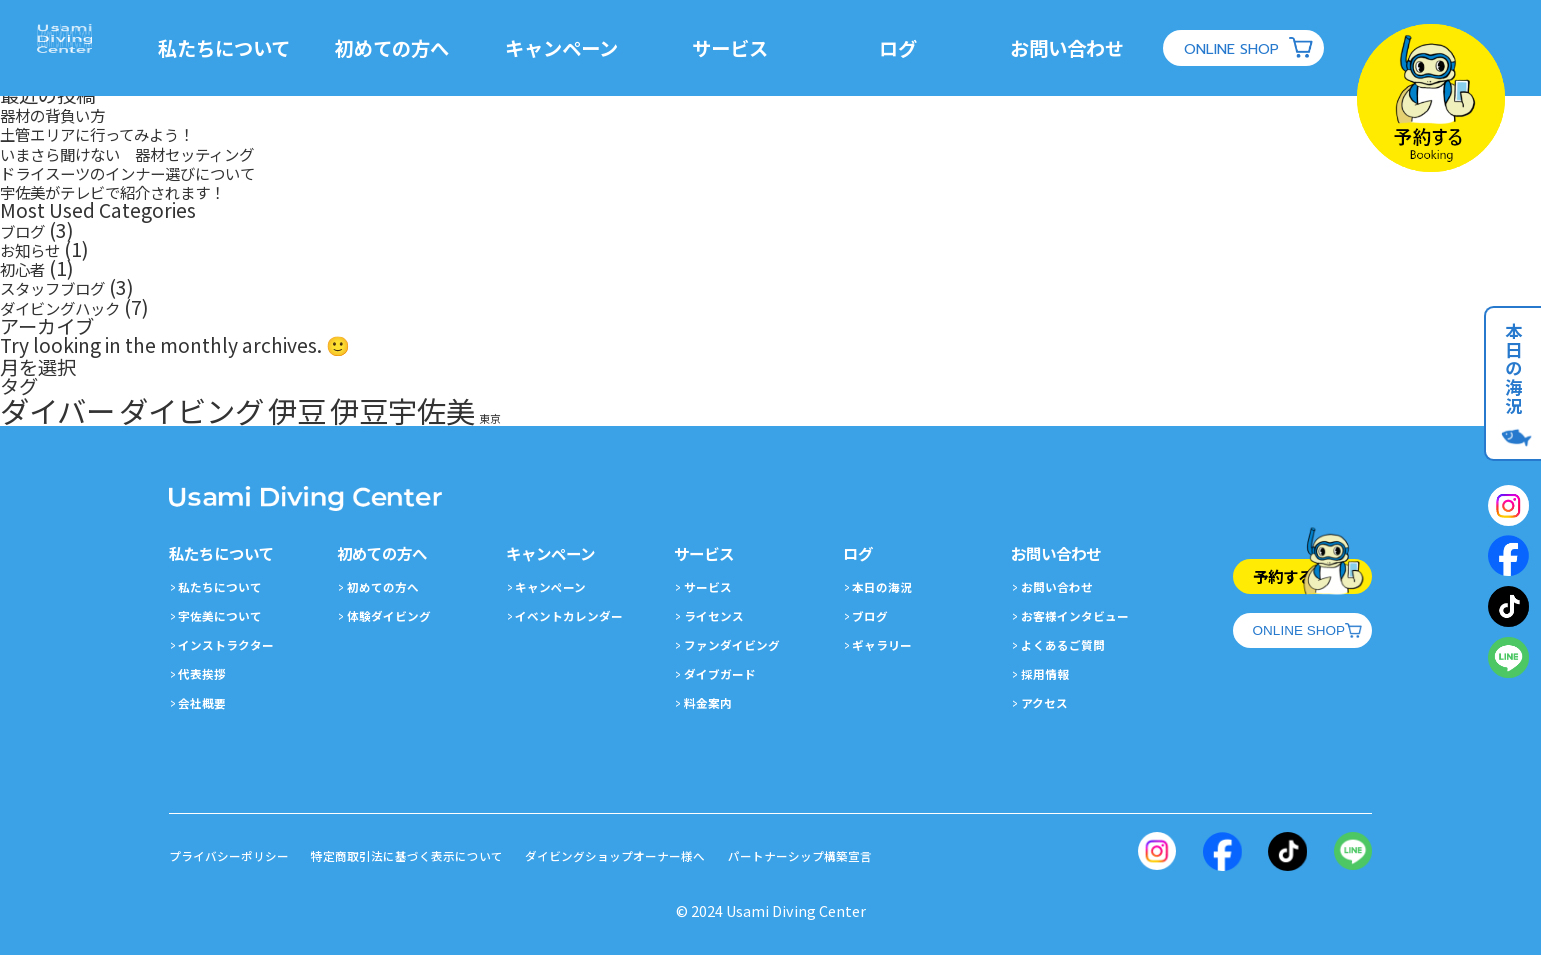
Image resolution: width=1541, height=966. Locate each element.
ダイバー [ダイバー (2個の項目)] (57, 410)
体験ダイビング (398, 625)
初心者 (28, 268)
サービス (743, 48)
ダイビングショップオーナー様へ (692, 866)
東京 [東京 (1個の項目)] (490, 418)
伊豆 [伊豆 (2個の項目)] (297, 410)
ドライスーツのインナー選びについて (160, 172)
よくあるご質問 (1072, 654)
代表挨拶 (208, 683)
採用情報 (1051, 683)
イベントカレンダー (580, 625)
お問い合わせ (1080, 48)
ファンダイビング (742, 654)
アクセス (1050, 712)
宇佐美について (229, 625)
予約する (1261, 580)
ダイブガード (728, 683)
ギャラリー (889, 654)
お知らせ (38, 249)
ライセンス (721, 625)
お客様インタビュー (1086, 625)
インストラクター (235, 654)
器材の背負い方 (66, 114)
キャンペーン (574, 48)
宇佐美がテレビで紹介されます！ (142, 191)
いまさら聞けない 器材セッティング (161, 153)
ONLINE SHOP (1244, 49)
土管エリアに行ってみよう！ (123, 133)
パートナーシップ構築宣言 (908, 866)
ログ (911, 48)
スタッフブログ (66, 287)
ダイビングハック (76, 307)
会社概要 (208, 712)
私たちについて (237, 48)
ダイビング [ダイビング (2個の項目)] (191, 410)
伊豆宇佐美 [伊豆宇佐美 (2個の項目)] (402, 410)
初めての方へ (406, 48)
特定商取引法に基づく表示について (448, 866)
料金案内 (714, 712)
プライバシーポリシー (239, 866)
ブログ (28, 230)
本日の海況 (1507, 386)
